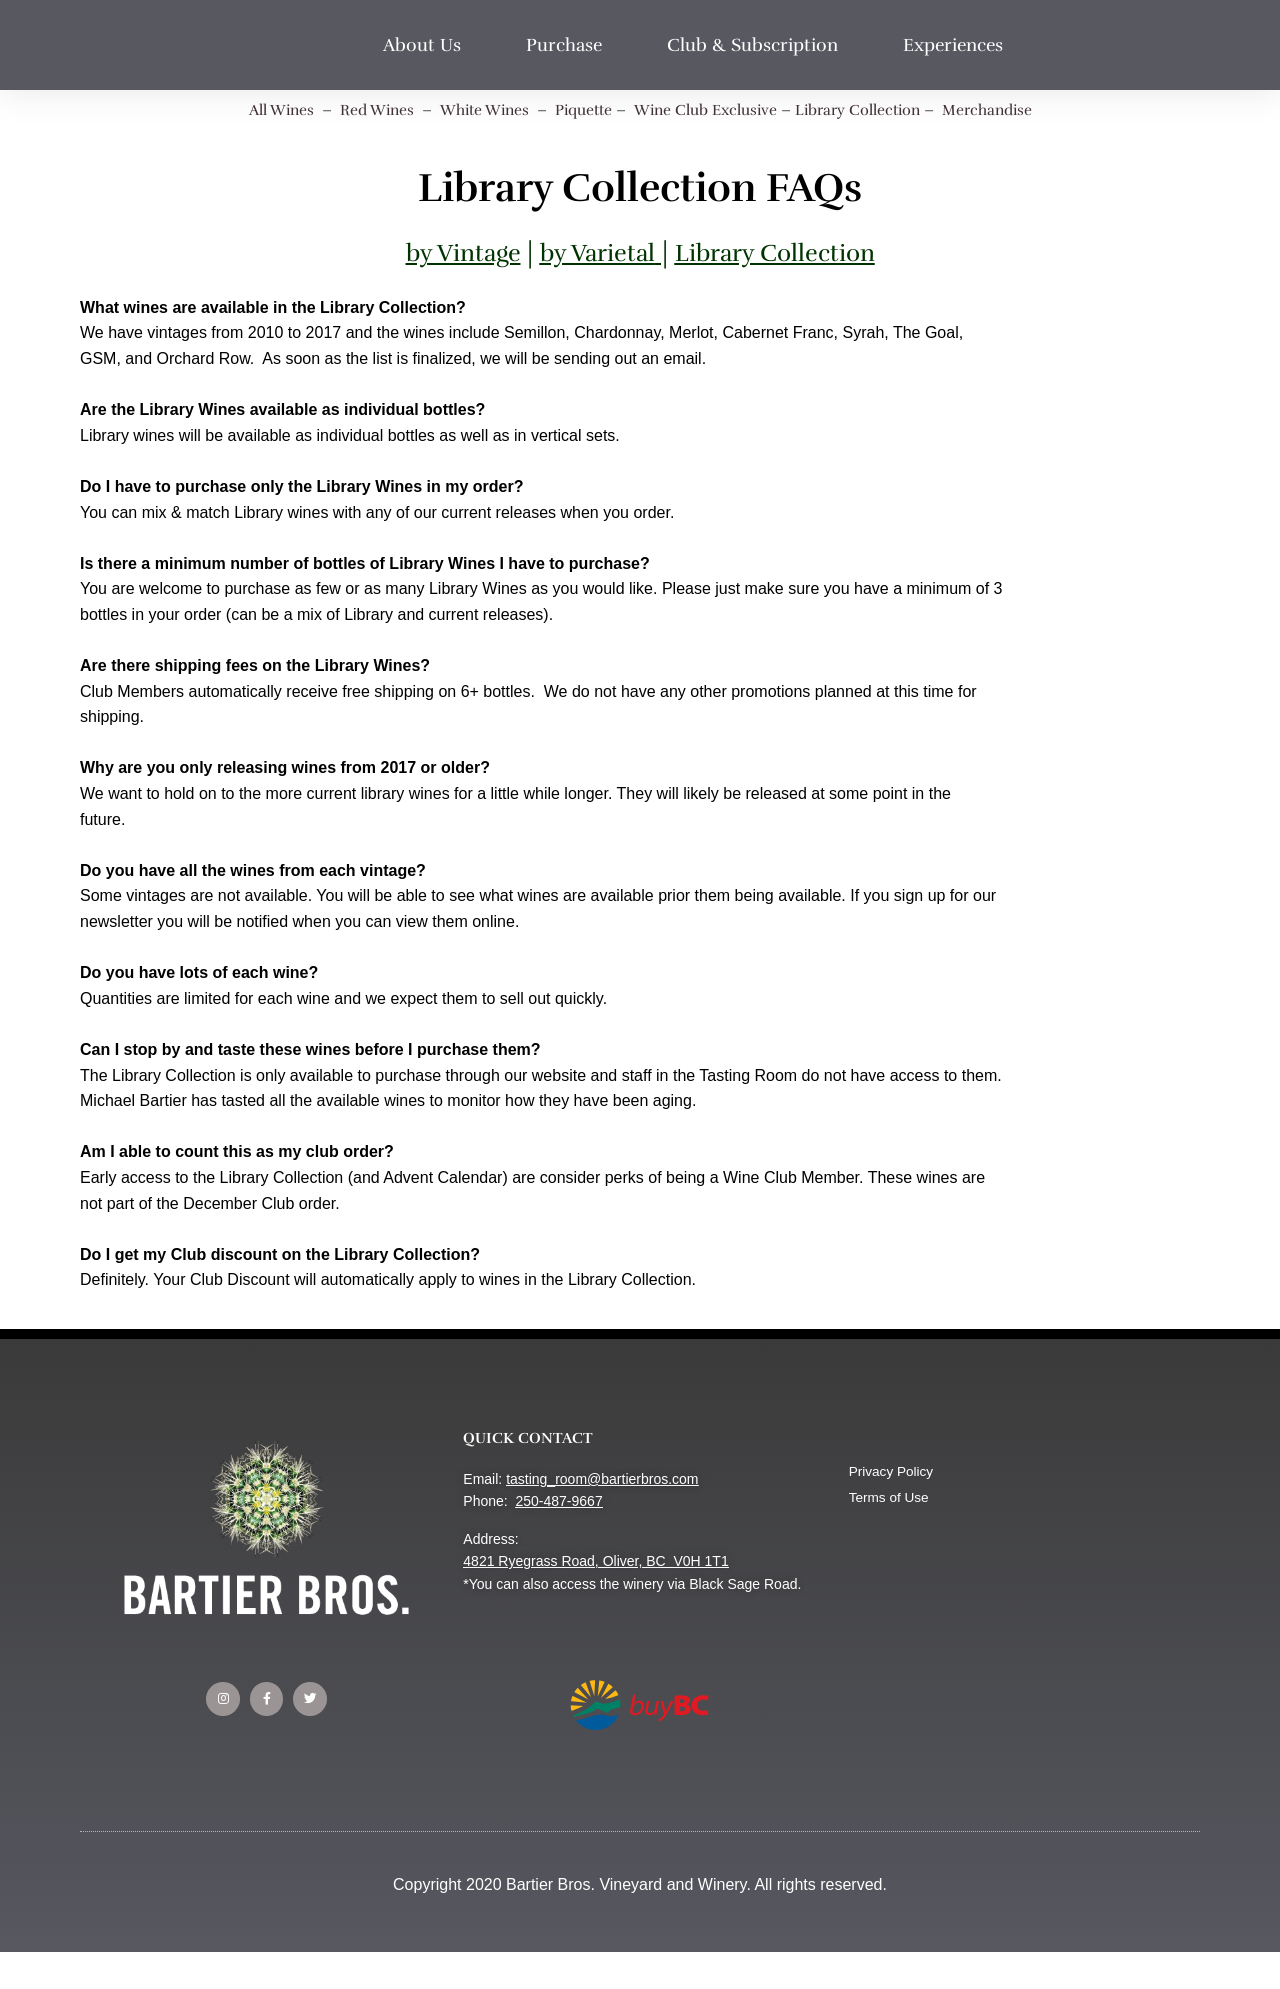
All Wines (260, 110)
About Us (427, 45)
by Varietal (595, 252)
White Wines (474, 110)
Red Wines (361, 110)
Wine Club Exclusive (711, 110)
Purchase (569, 45)
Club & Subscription (757, 45)
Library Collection (871, 110)
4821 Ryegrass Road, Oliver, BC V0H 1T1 (595, 1561)
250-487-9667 (558, 1501)
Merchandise (1008, 110)
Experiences (958, 45)
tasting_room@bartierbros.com (602, 1479)
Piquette (579, 110)
